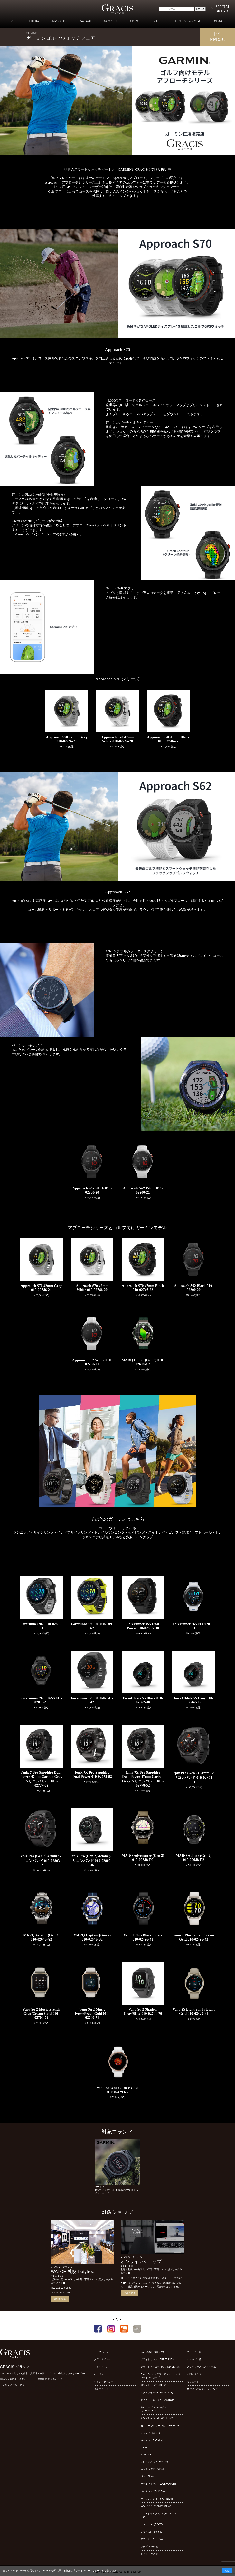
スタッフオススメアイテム (201, 2366)
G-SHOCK (146, 2454)
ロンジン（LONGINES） (154, 2385)
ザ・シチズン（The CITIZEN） (157, 2498)
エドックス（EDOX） (152, 2524)
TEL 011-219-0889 (61, 2287)
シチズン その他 (149, 2546)
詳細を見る (60, 2299)
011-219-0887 (18, 2379)
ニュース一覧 (194, 2352)
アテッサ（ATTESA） (152, 2539)
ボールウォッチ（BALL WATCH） (159, 2483)
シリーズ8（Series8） (153, 2531)
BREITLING (32, 21)
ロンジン (99, 2374)
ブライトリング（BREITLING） (158, 2359)
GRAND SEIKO (59, 21)
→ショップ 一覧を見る (12, 2384)
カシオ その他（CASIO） (154, 2469)
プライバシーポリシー (87, 2570)
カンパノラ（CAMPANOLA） (156, 2506)
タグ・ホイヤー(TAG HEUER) (157, 2392)
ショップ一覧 (194, 2359)
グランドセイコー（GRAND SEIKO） (161, 2366)
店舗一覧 (134, 21)
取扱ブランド (110, 21)
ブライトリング (102, 2366)
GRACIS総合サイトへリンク (202, 2389)
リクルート (157, 21)
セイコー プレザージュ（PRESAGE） (161, 2425)
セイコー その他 (149, 2554)
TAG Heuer (85, 21)
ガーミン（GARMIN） (153, 2440)
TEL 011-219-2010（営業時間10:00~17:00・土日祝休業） (152, 2278)
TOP (11, 21)
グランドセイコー (103, 2381)
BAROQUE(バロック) (152, 2352)
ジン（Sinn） (148, 2476)
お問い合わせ (218, 21)
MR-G (144, 2447)
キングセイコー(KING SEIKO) (157, 2418)
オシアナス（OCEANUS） (155, 2461)
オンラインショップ (185, 21)
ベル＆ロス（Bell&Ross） (155, 2491)
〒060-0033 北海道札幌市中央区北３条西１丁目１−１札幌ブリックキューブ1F (42, 2373)
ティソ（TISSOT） (151, 2433)
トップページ (101, 2352)
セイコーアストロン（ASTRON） (159, 2400)
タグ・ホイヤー (102, 2359)
